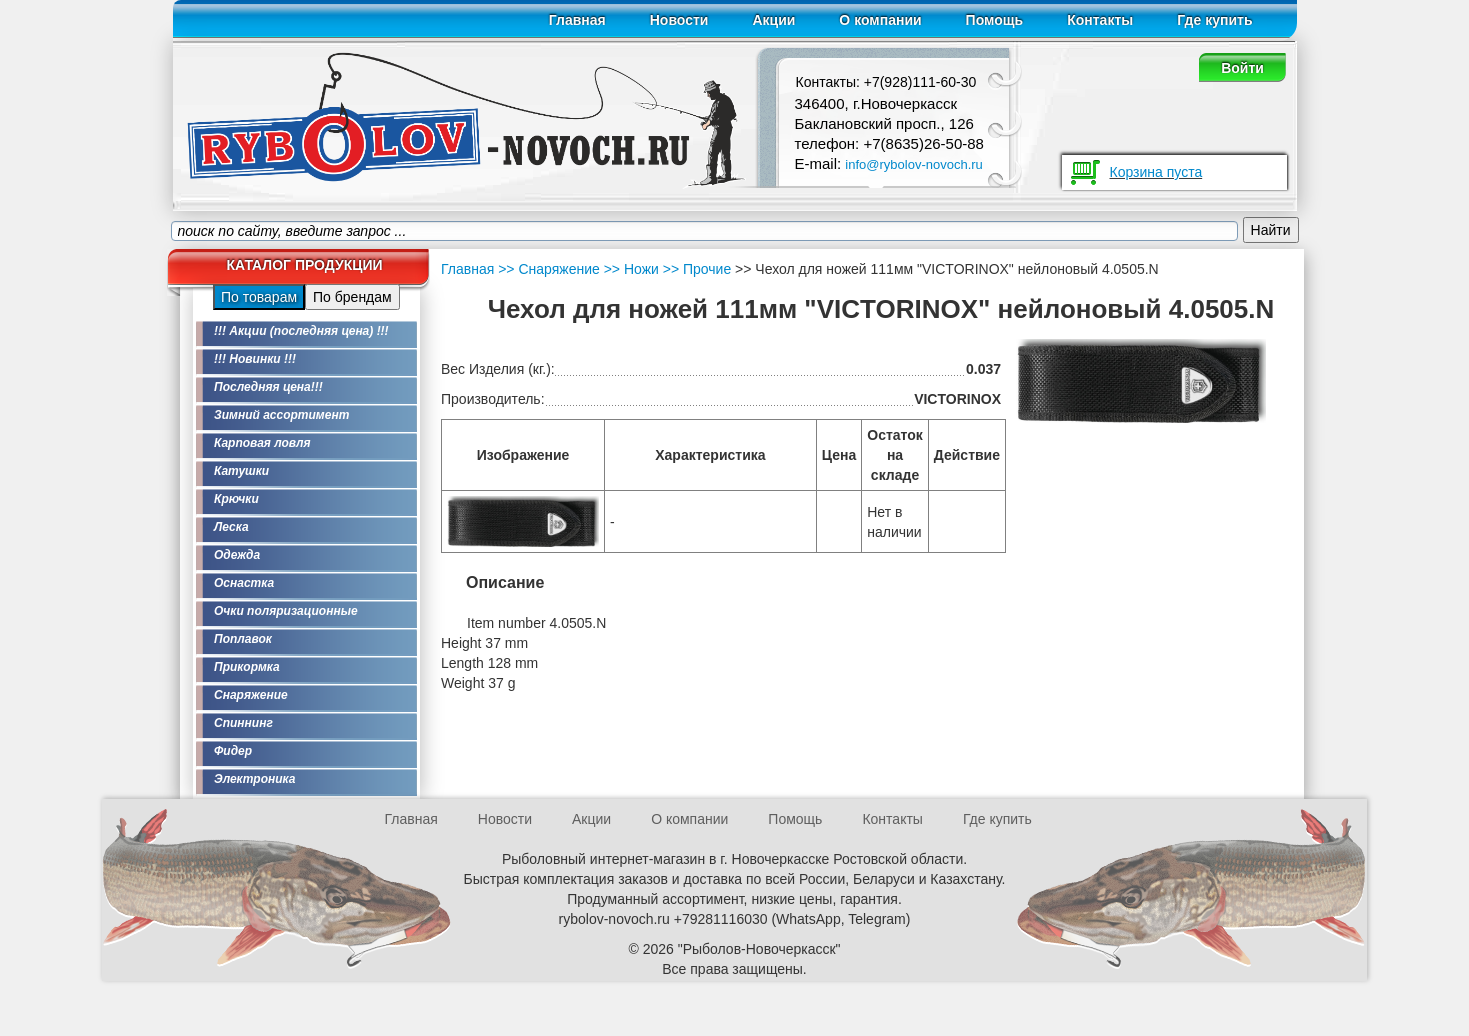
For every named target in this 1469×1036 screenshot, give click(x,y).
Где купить (1214, 20)
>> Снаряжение (549, 269)
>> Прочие (695, 269)
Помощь (995, 20)
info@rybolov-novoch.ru (913, 164)
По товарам (259, 297)
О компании (880, 20)
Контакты (1100, 20)
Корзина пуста (1156, 172)
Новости (679, 20)
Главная (577, 20)
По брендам (352, 297)
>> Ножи (629, 269)
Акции (773, 20)
